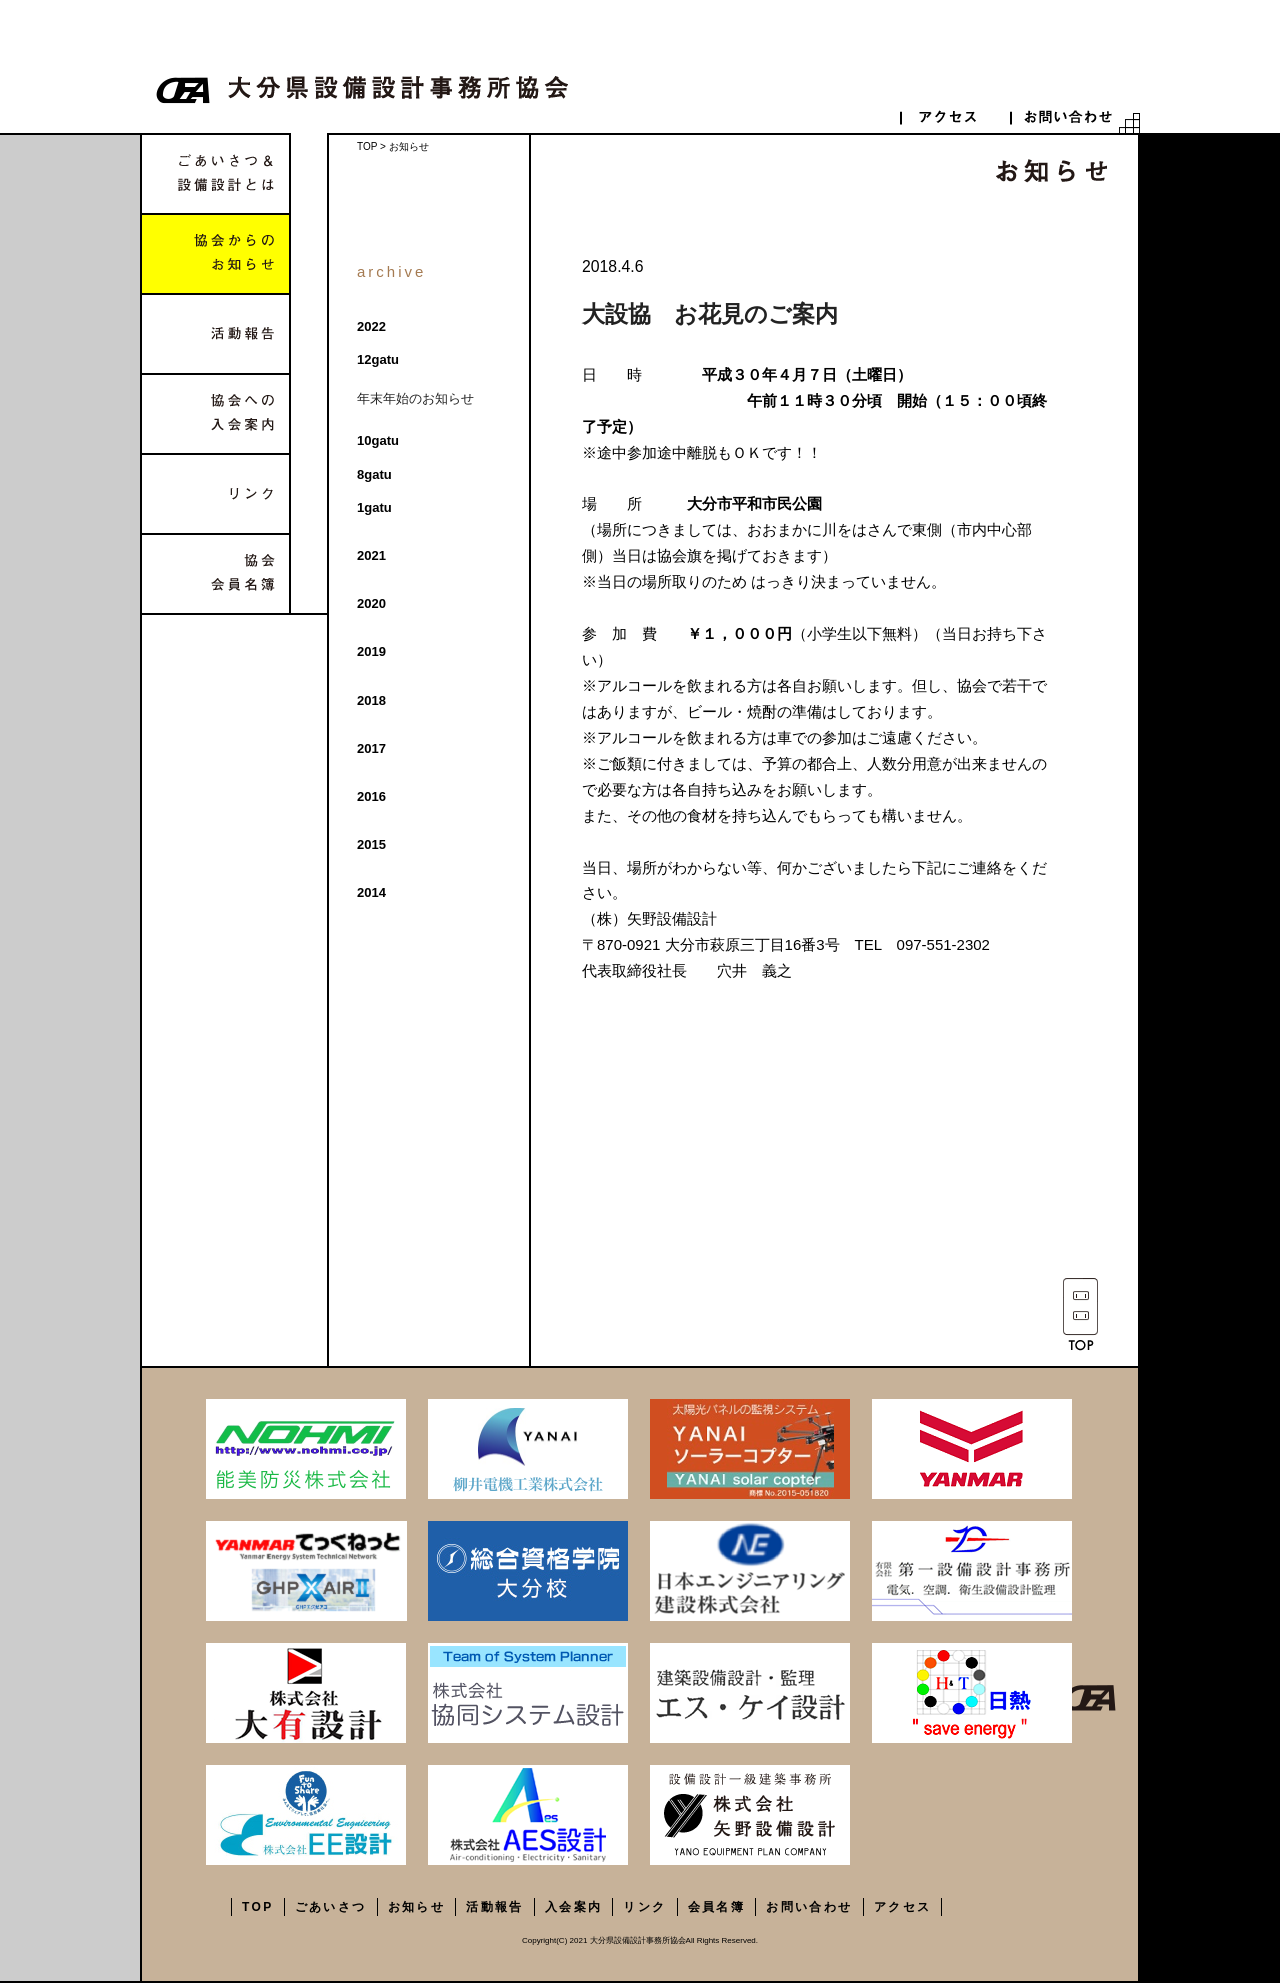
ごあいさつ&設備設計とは (215, 174)
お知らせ (417, 1907)
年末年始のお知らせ (415, 398)
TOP (367, 146)
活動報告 (215, 334)
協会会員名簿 (215, 574)
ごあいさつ (331, 1907)
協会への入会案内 (215, 414)
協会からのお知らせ (215, 254)
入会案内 (574, 1907)
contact (1065, 116)
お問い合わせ (809, 1907)
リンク (215, 494)
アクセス (903, 1907)
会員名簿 (717, 1907)
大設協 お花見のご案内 (710, 314)
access (955, 116)
